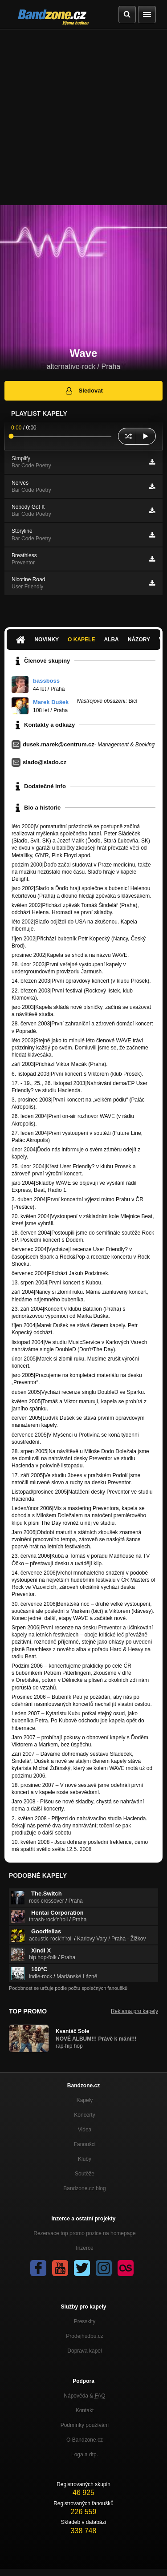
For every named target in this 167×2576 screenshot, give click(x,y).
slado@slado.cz (44, 762)
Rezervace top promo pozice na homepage (84, 2233)
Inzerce (84, 2248)
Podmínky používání (85, 2425)
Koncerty (84, 2115)
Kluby (84, 2159)
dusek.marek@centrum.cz (58, 744)
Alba (111, 639)
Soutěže (84, 2174)
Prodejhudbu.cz (84, 2336)
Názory (139, 639)
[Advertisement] (83, 117)
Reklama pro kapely (134, 2011)
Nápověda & (84, 2396)
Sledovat (83, 391)
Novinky (46, 639)
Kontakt (85, 2410)
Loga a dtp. (84, 2454)
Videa (84, 2129)
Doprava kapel (84, 2351)
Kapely (85, 2100)
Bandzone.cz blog (84, 2188)
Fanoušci (85, 2144)
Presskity (85, 2321)
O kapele (81, 639)
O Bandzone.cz (84, 2440)
